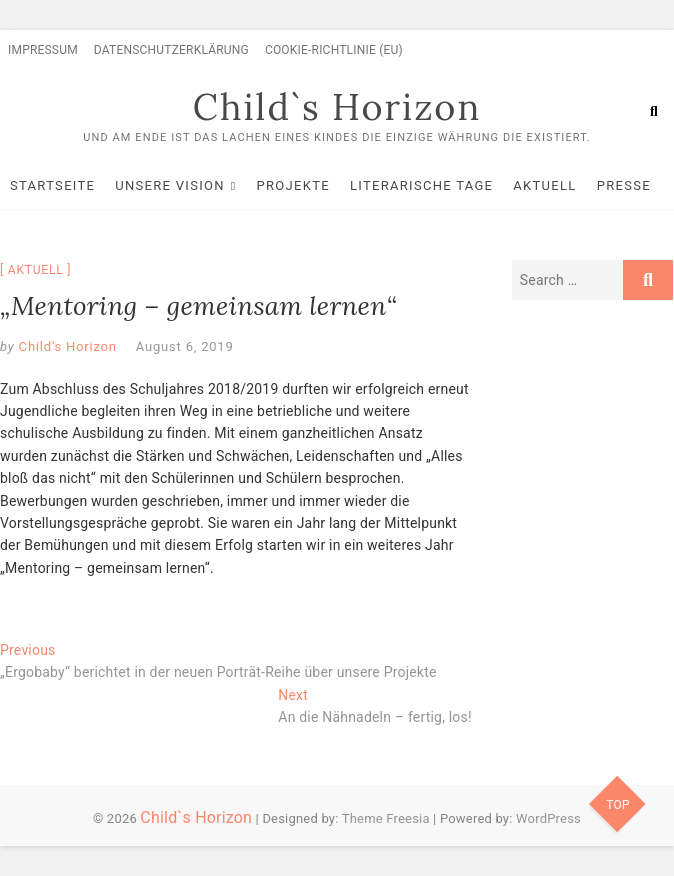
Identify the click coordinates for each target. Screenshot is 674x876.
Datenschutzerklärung (171, 50)
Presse (624, 185)
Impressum (43, 50)
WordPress (548, 818)
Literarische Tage (421, 185)
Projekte (293, 185)
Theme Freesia (386, 818)
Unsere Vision (170, 185)
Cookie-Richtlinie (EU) (334, 50)
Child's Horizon (66, 346)
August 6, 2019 (185, 346)
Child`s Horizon (337, 107)
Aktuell (544, 185)
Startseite (52, 185)
